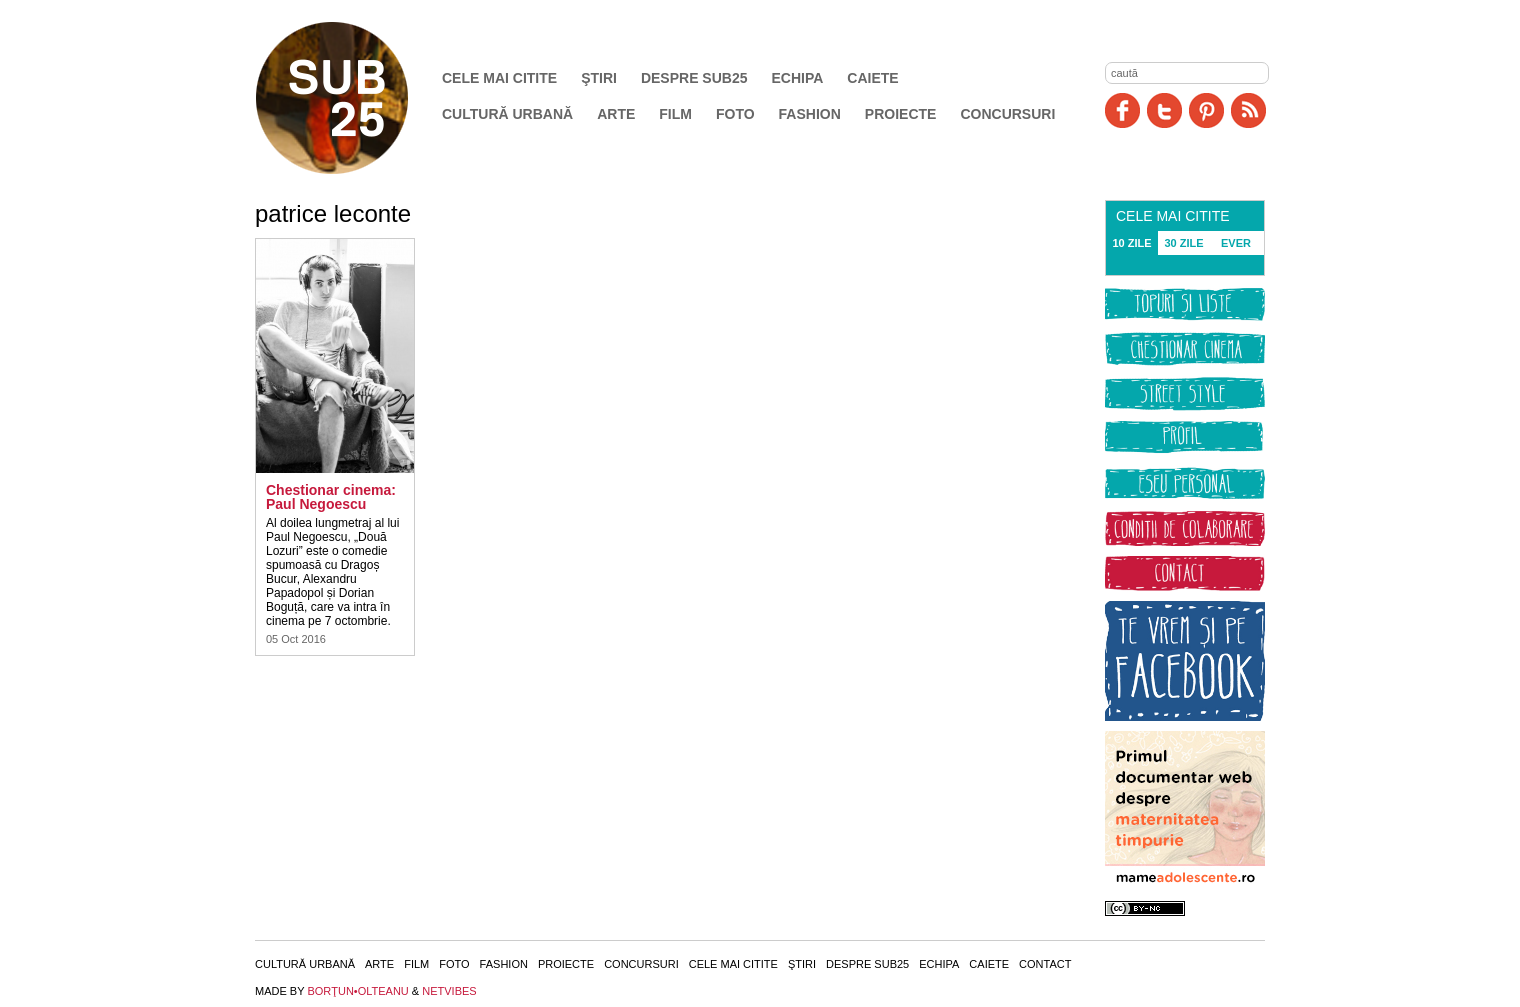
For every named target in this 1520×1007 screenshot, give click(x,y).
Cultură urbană (507, 114)
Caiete (872, 78)
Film (675, 114)
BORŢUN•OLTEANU (357, 991)
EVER (1236, 243)
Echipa (798, 78)
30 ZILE (1183, 243)
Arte (616, 114)
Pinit (1206, 110)
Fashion (810, 114)
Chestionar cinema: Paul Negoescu (331, 497)
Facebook (1122, 110)
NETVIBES (449, 991)
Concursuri (1007, 114)
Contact (1045, 964)
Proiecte (901, 114)
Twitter (1164, 110)
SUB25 (355, 98)
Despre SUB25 (694, 78)
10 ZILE (1131, 243)
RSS (1248, 110)
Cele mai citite (499, 78)
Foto (735, 114)
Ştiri (599, 78)
